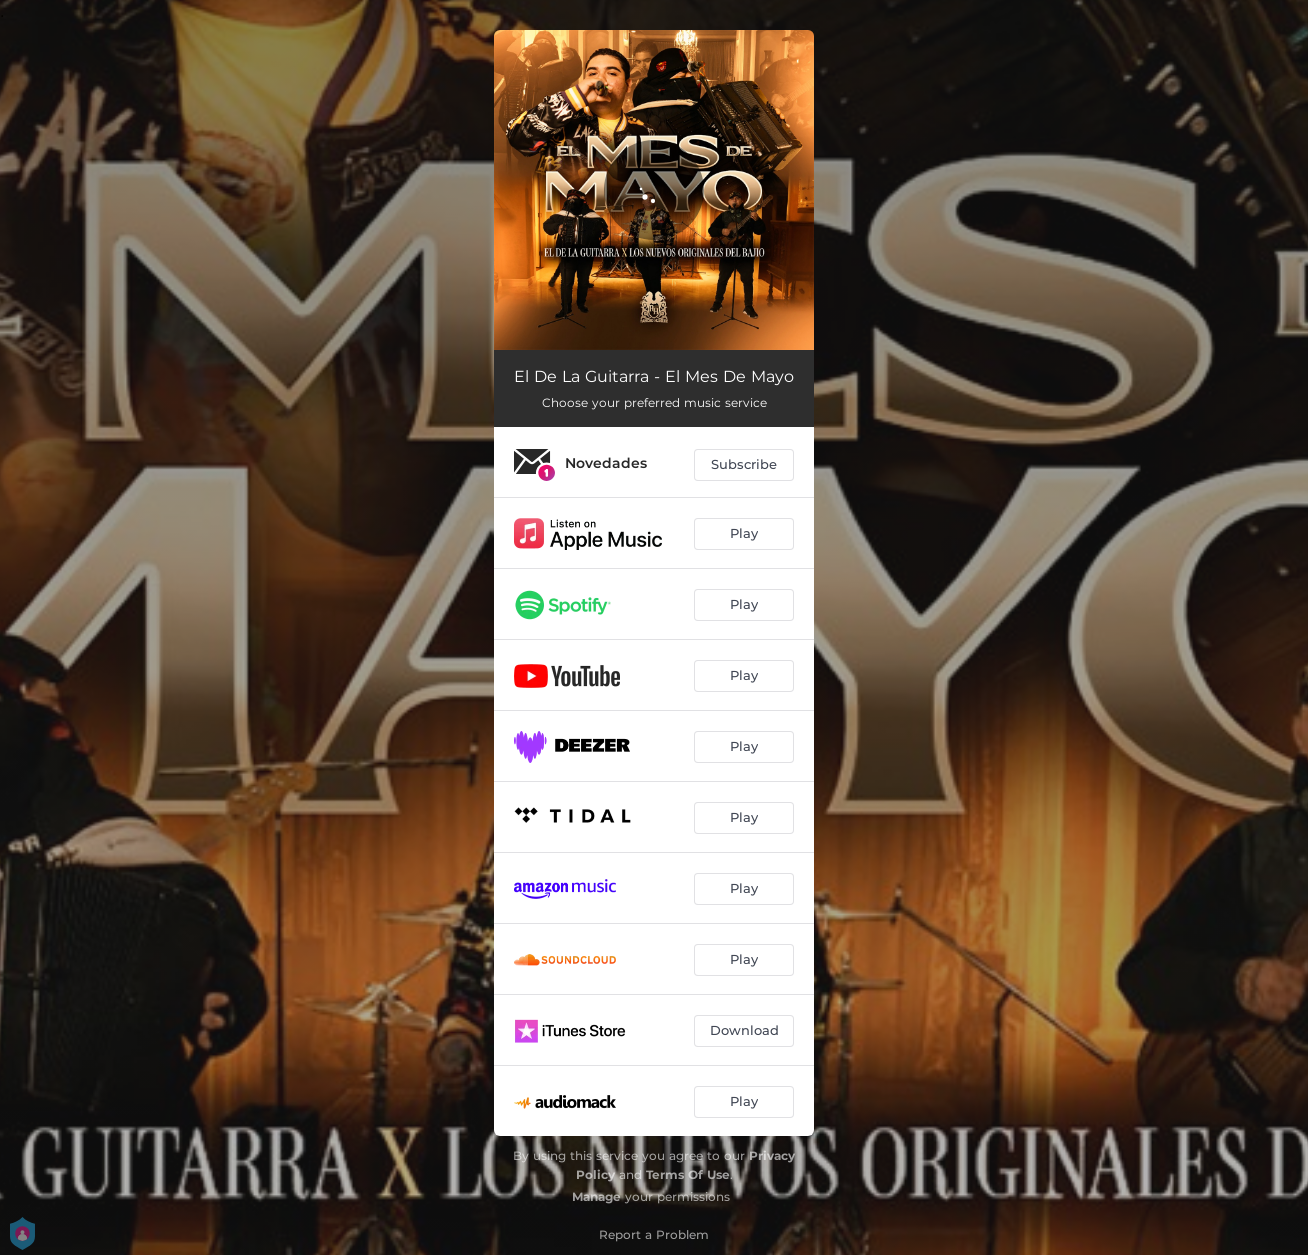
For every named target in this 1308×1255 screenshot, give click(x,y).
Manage (596, 1196)
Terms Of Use (688, 1174)
